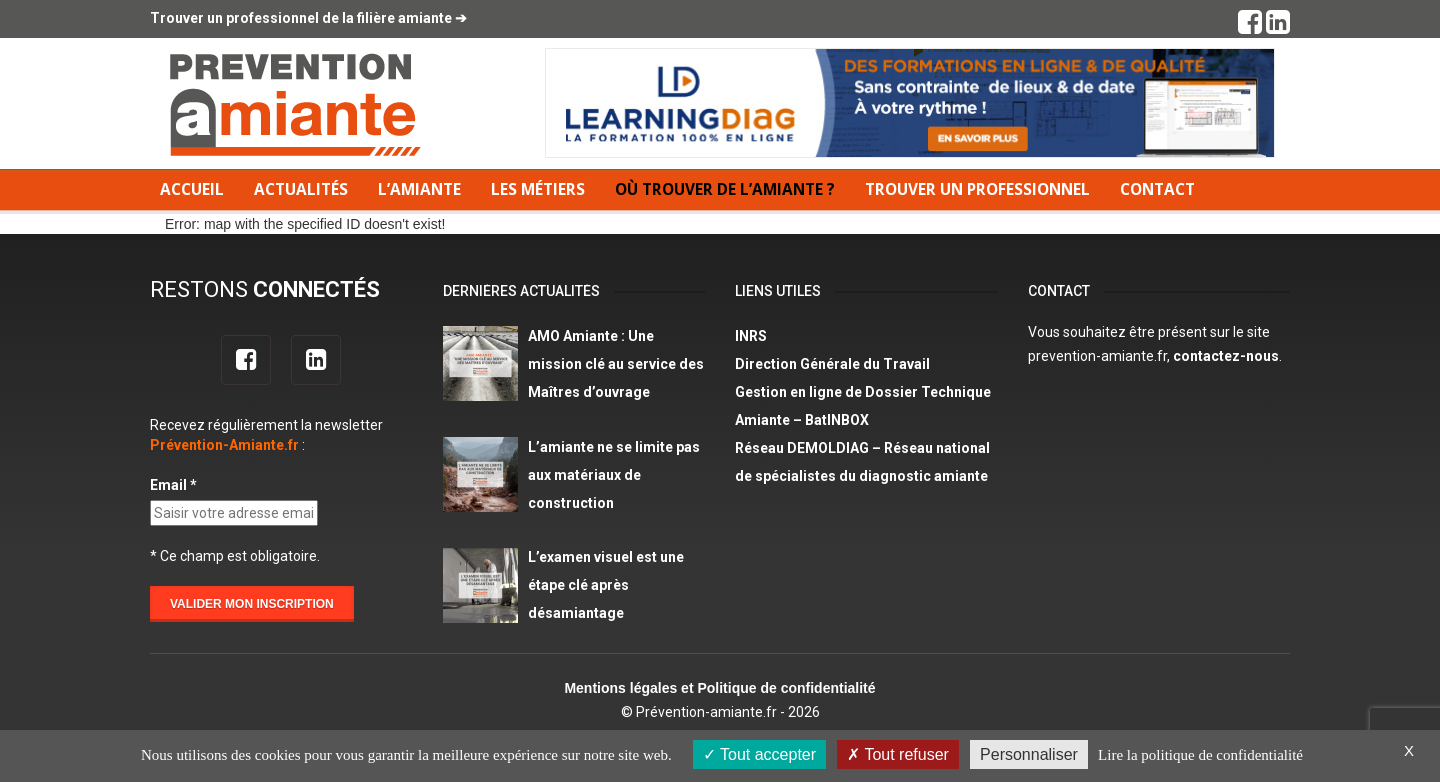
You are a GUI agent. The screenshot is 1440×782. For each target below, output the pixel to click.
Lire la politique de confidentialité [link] (1200, 755)
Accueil (192, 189)
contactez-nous (1226, 356)
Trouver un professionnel (977, 189)
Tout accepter (759, 754)
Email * (173, 485)
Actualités (301, 189)
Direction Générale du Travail (832, 364)
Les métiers (538, 189)
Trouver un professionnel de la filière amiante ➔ (308, 18)
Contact (1157, 189)
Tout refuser (898, 754)
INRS (751, 336)
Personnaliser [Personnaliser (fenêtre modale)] (1029, 754)
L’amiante (419, 189)
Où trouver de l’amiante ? (725, 189)
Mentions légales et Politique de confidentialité (719, 688)
